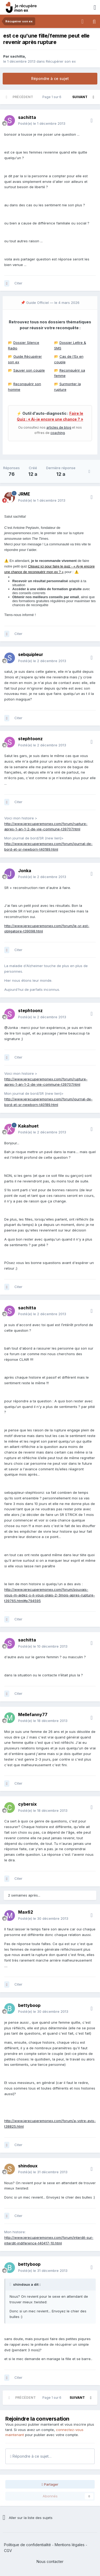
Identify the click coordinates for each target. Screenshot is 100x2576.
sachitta (17, 56)
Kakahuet (28, 1126)
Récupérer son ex (61, 61)
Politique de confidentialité (27, 2544)
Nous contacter (50, 2561)
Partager (50, 2484)
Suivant (79, 97)
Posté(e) (41, 123)
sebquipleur (30, 654)
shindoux (28, 2165)
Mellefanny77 (32, 1714)
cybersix (27, 1804)
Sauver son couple (29, 370)
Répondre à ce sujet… (30, 2456)
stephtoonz (30, 738)
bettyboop (29, 2005)
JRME (24, 494)
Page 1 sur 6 (52, 97)
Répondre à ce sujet (50, 78)
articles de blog (58, 427)
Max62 (25, 1912)
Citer (18, 283)
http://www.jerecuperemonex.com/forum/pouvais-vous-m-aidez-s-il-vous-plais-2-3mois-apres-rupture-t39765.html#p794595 (49, 1595)
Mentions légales (70, 2544)
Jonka (24, 870)
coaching (57, 433)
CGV (8, 2550)
